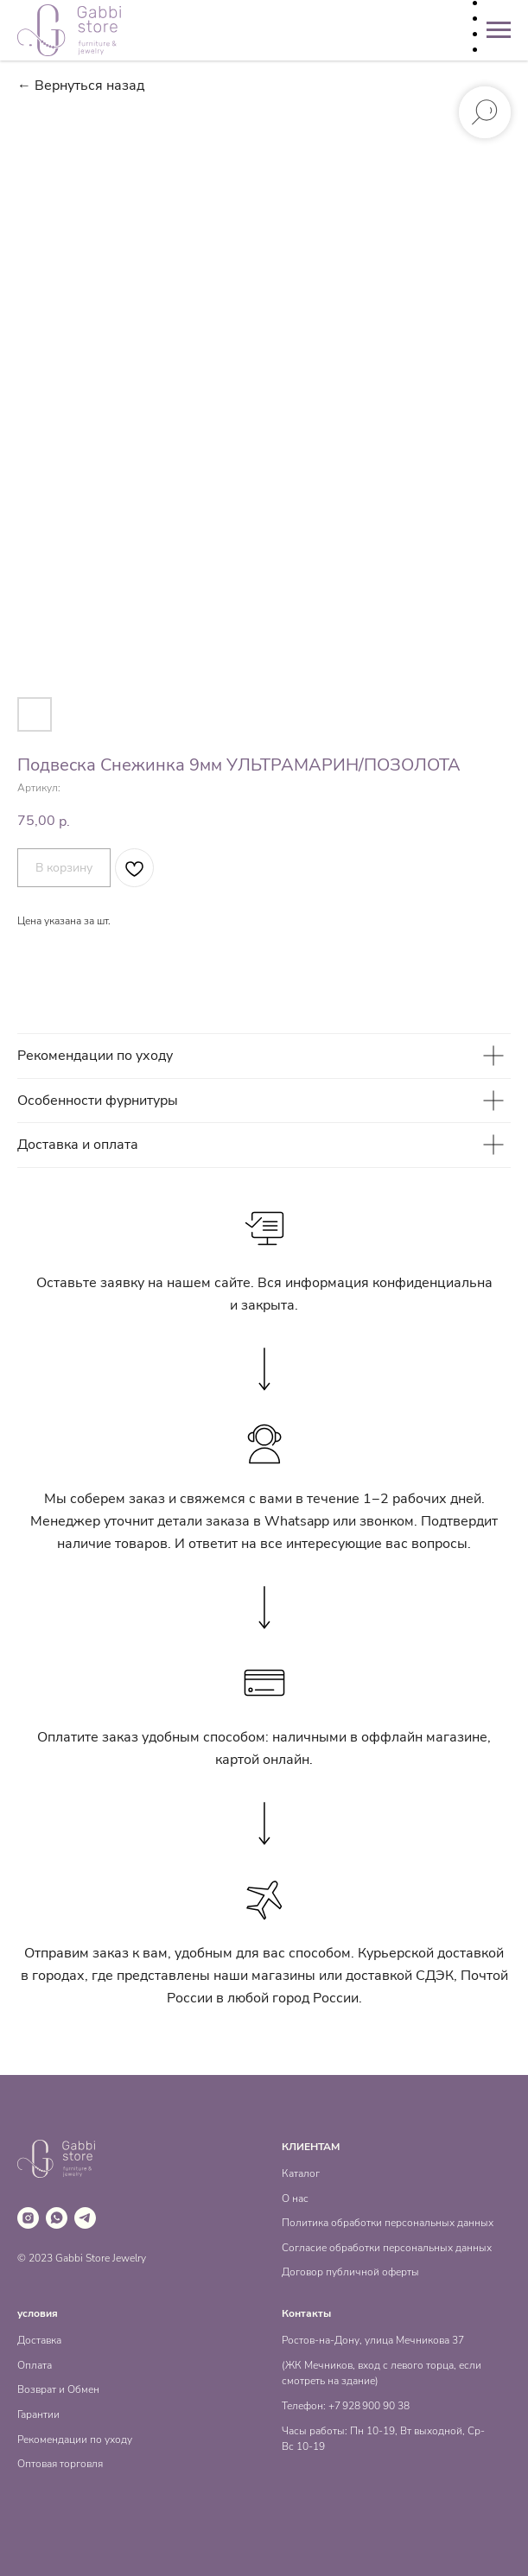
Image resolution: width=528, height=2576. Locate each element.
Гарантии (38, 2414)
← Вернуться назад (80, 86)
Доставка (39, 2340)
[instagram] (28, 2218)
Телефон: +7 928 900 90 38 (346, 2406)
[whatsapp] (56, 2218)
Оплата (34, 2365)
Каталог (301, 2173)
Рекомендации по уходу (74, 2439)
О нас (295, 2198)
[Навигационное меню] (499, 30)
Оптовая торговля (60, 2464)
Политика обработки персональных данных (387, 2223)
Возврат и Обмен (58, 2389)
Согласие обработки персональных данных (387, 2248)
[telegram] (85, 2218)
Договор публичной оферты (350, 2272)
